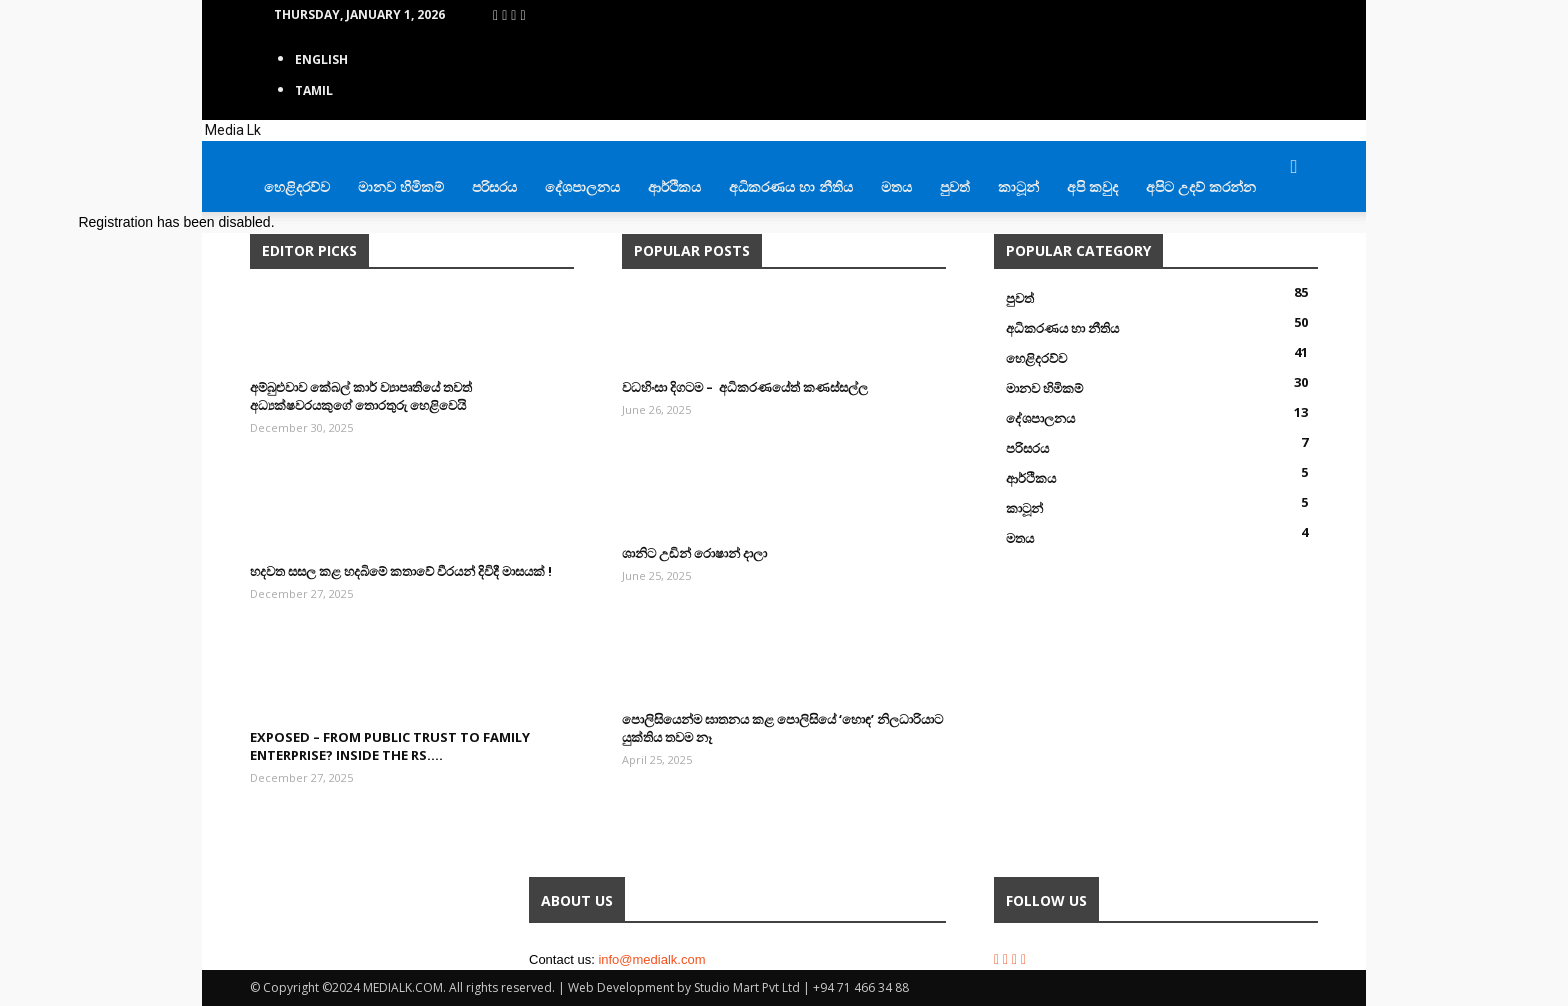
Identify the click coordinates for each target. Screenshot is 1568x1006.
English (321, 59)
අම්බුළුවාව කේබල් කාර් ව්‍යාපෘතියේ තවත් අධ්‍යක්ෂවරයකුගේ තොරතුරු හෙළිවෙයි (361, 396)
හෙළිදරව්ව (297, 186)
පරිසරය (494, 186)
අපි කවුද (1092, 186)
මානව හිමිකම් (401, 186)
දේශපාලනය (582, 186)
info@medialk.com (651, 959)
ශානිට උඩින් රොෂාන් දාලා (694, 553)
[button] (1294, 167)
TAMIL (314, 90)
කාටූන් (1018, 186)
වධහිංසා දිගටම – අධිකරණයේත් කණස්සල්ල (745, 387)
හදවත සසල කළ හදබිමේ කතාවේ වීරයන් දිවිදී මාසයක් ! (401, 571)
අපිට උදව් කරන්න (1201, 186)
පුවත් (955, 186)
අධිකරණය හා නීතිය (791, 186)
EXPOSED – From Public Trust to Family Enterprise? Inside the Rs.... (390, 746)
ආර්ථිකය (674, 186)
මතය (896, 186)
